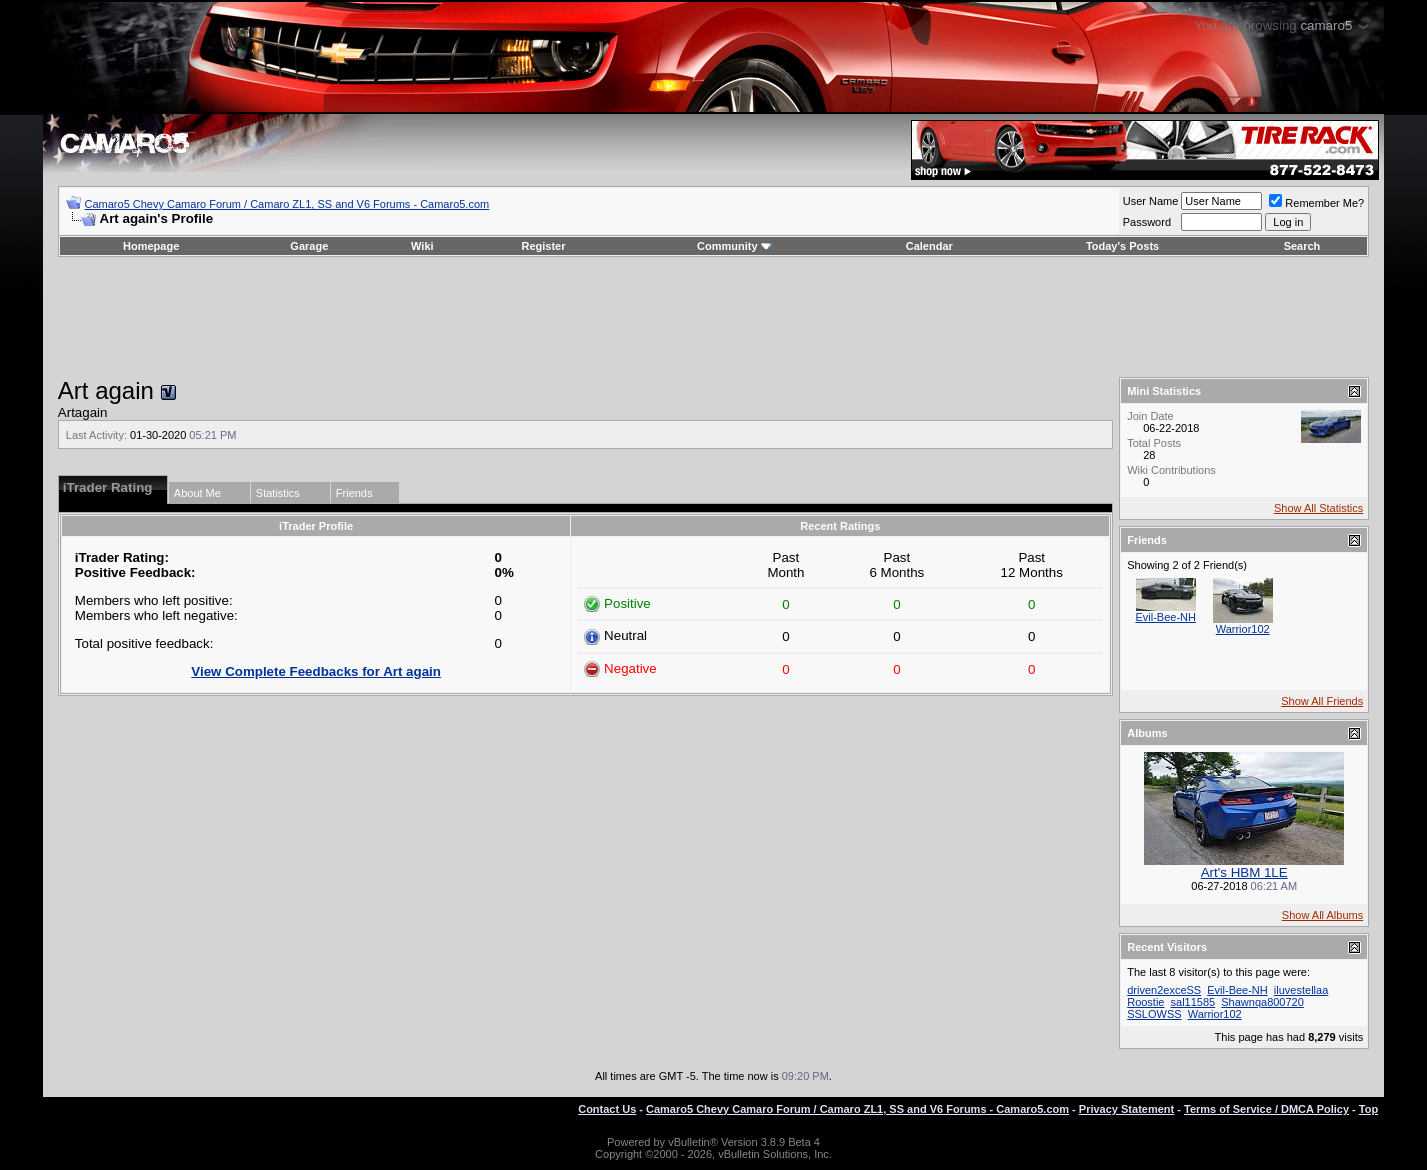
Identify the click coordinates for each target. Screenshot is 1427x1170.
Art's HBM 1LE (1244, 872)
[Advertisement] (714, 317)
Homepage (151, 246)
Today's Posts (1122, 246)
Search (1302, 246)
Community (734, 246)
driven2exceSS (1164, 990)
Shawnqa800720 (1262, 1002)
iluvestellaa (1301, 990)
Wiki (422, 246)
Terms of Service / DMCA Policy (1266, 1109)
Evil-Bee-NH (1165, 617)
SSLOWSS (1154, 1014)
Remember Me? (1316, 203)
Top (1368, 1109)
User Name (1151, 201)
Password (1147, 222)
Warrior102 (1243, 629)
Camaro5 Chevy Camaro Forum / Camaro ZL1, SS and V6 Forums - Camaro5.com (287, 204)
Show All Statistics (1318, 508)
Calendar (929, 246)
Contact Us (607, 1109)
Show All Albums (1322, 915)
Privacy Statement (1126, 1109)
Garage (309, 246)
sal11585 (1193, 1002)
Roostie (1145, 1002)
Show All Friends (1322, 701)
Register (543, 246)
